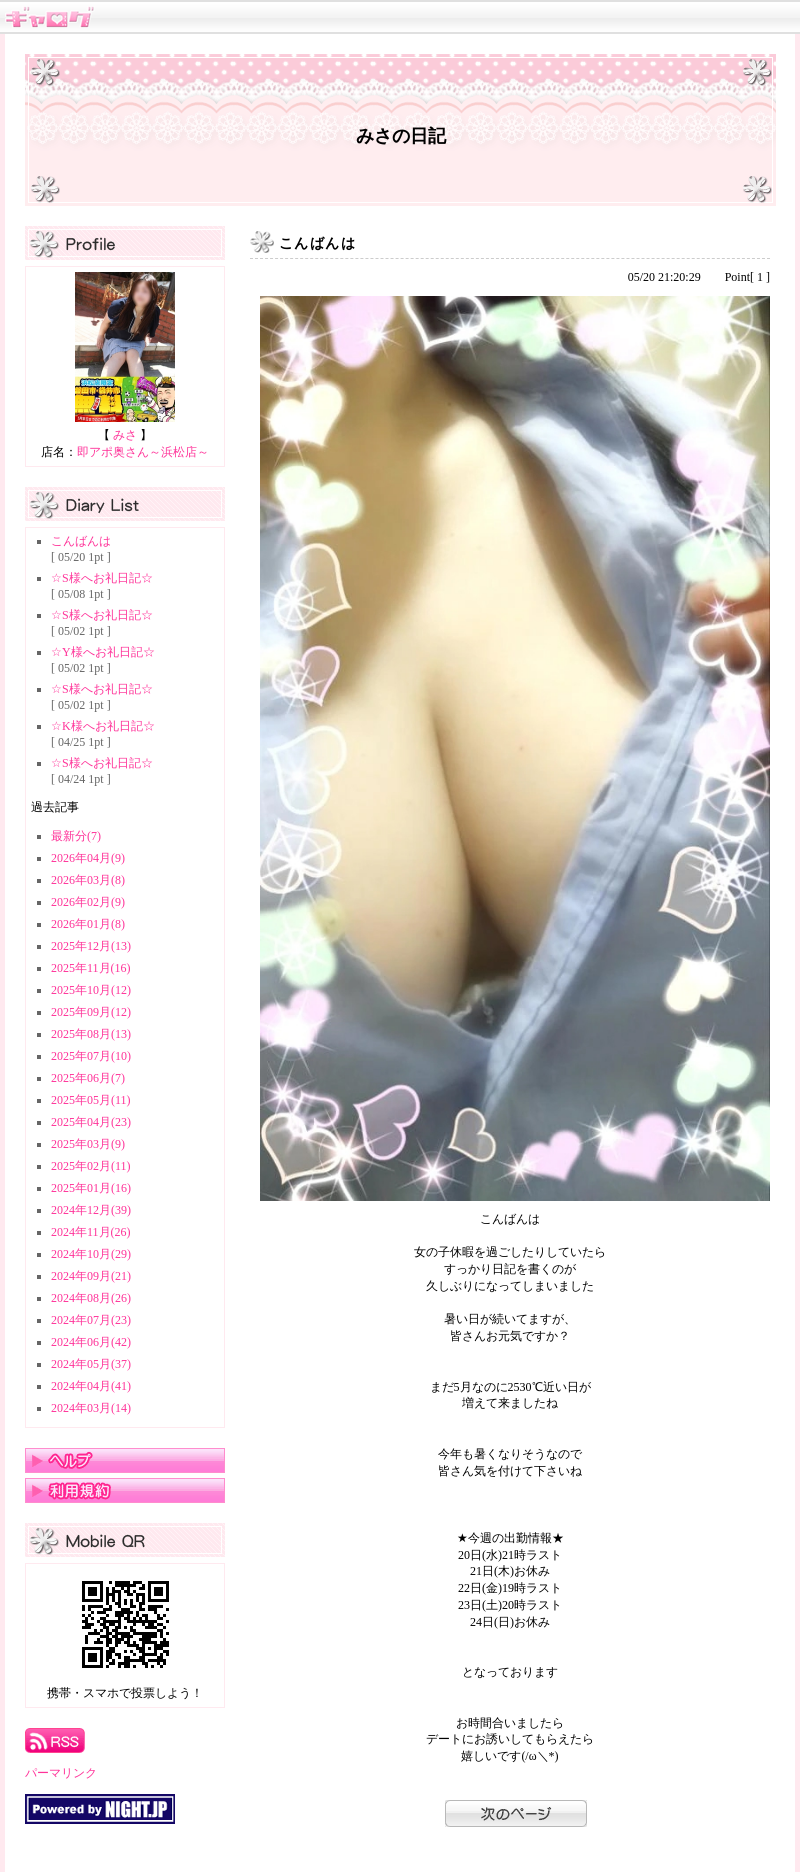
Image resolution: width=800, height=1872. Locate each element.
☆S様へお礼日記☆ (102, 578)
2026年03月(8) (88, 880)
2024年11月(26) (91, 1232)
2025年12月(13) (91, 946)
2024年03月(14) (91, 1408)
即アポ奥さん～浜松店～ (143, 452)
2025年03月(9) (88, 1144)
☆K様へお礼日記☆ (103, 726)
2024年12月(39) (91, 1210)
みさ (125, 435)
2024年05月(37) (91, 1364)
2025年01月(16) (91, 1188)
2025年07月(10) (91, 1056)
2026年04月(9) (88, 858)
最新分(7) (76, 836)
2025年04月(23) (91, 1122)
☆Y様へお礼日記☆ (103, 652)
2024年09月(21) (91, 1276)
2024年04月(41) (91, 1386)
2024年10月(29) (91, 1254)
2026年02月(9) (88, 902)
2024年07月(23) (91, 1320)
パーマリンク (61, 1773)
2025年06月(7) (88, 1078)
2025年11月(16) (91, 968)
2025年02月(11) (91, 1166)
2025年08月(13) (91, 1034)
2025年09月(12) (91, 1012)
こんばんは (81, 541)
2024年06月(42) (91, 1342)
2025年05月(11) (91, 1100)
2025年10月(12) (91, 990)
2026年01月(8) (88, 924)
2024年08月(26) (91, 1298)
